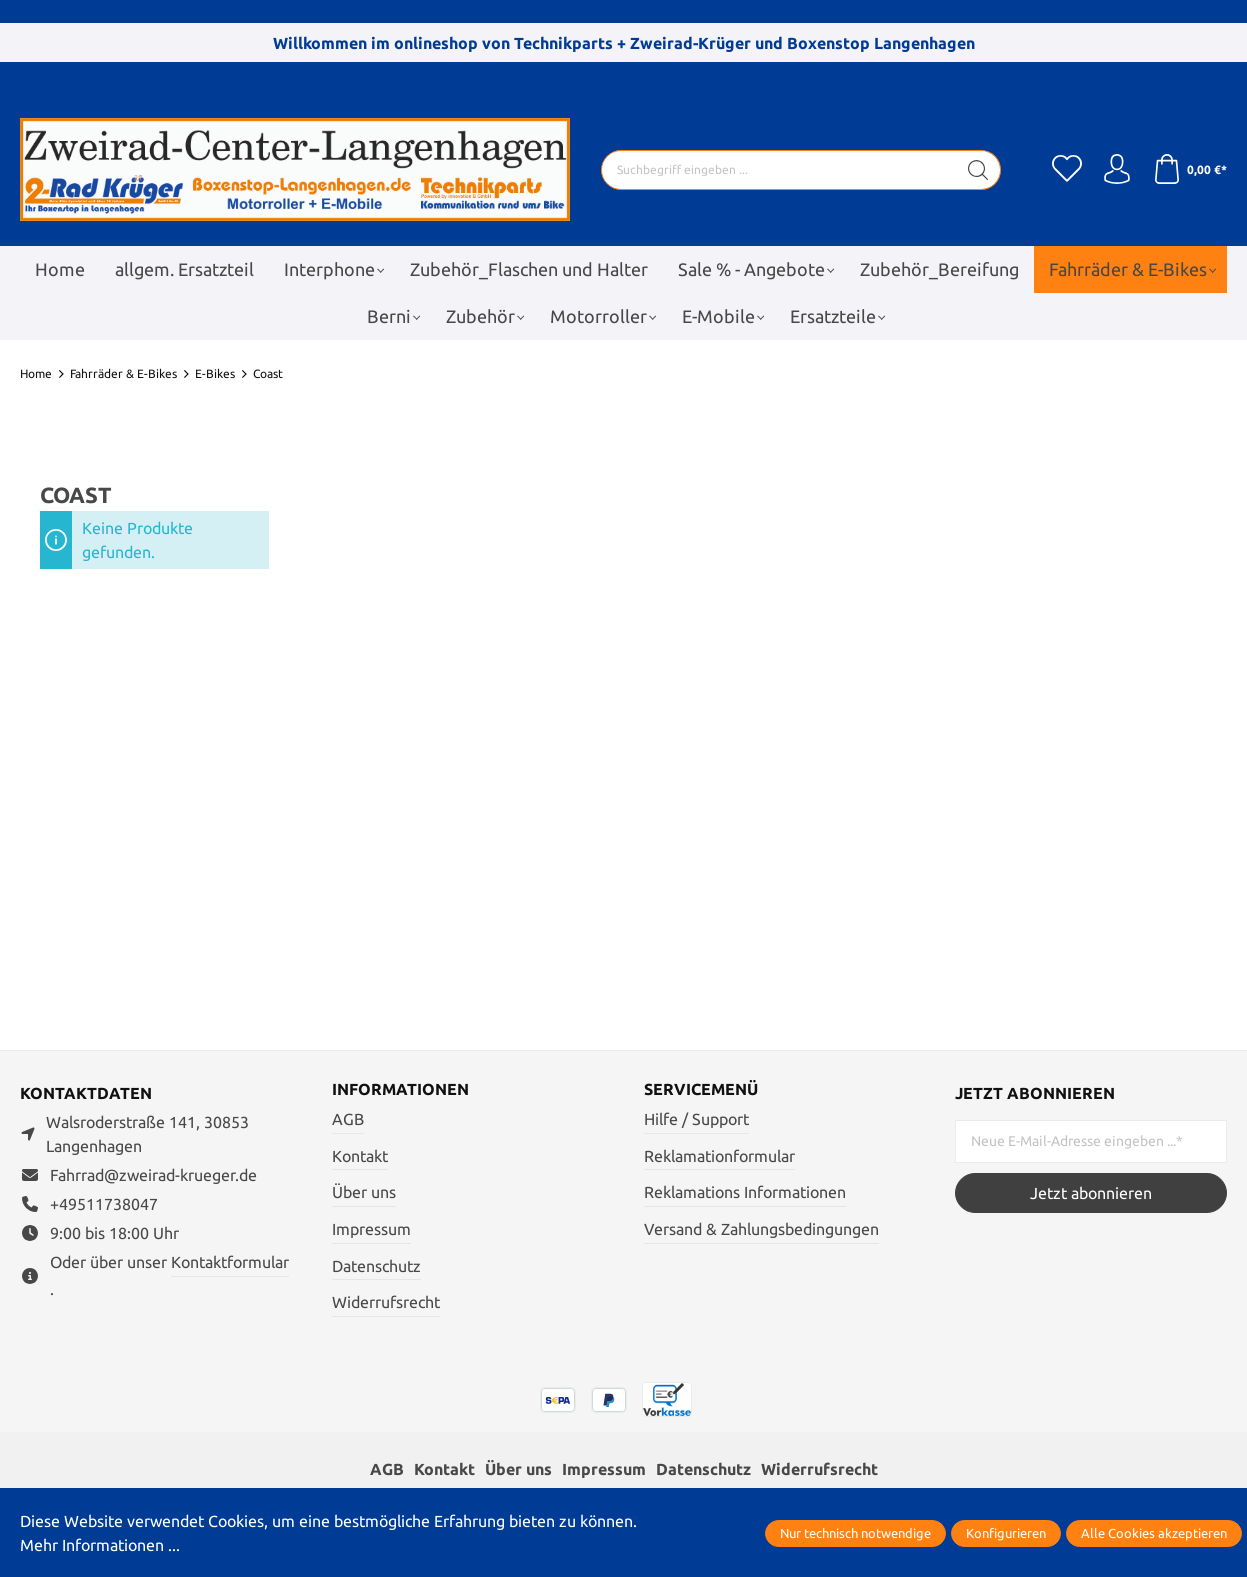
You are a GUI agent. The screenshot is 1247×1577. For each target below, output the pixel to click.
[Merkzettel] (1067, 170)
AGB (348, 1119)
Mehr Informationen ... (100, 1545)
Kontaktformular (230, 1262)
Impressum (371, 1229)
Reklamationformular (719, 1156)
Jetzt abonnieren (1091, 1193)
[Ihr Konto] (1117, 170)
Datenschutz (376, 1266)
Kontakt (360, 1156)
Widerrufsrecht (386, 1302)
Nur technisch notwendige (855, 1533)
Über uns (364, 1192)
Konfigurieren (1006, 1533)
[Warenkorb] (1189, 170)
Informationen (400, 1089)
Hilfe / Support (696, 1119)
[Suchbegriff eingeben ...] (779, 170)
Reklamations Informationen (745, 1192)
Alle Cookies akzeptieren (1154, 1533)
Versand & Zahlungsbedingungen (761, 1229)
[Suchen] (978, 170)
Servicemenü (701, 1089)
